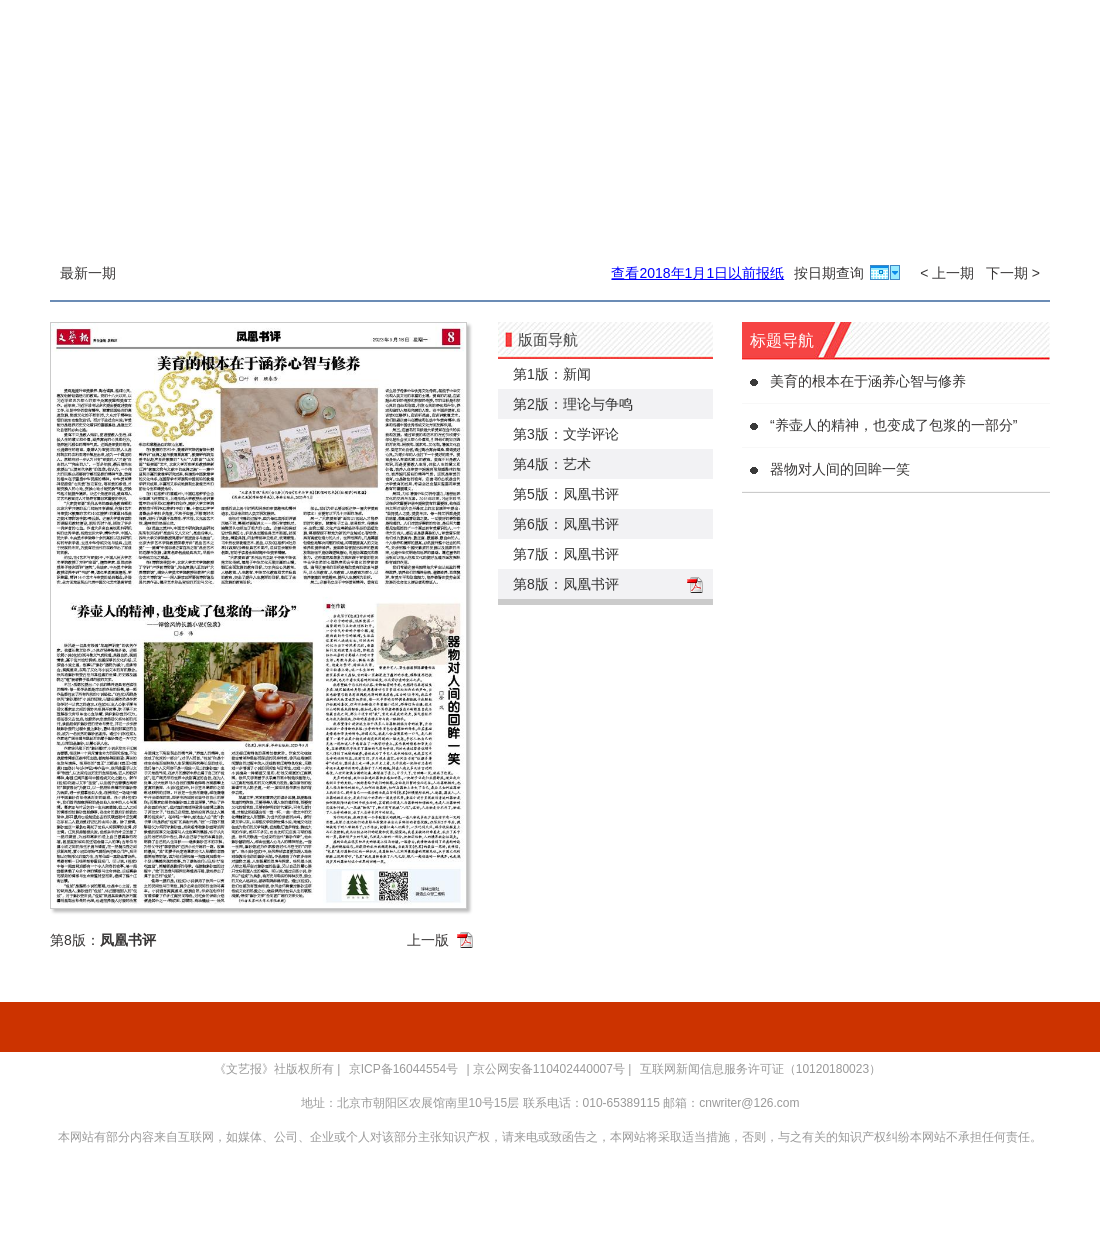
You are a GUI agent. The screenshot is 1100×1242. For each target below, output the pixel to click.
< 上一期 (947, 273)
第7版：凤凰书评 (566, 554)
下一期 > (1013, 273)
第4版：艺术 (552, 464)
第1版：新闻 (552, 374)
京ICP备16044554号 (403, 1069)
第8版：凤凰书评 (566, 584)
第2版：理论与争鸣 (573, 404)
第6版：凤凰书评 (566, 524)
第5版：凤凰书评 (566, 494)
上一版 (428, 940)
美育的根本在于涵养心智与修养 (868, 381)
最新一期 (88, 273)
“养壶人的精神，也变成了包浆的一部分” (893, 425)
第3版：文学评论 (566, 434)
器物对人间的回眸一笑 (840, 469)
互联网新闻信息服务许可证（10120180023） (760, 1069)
